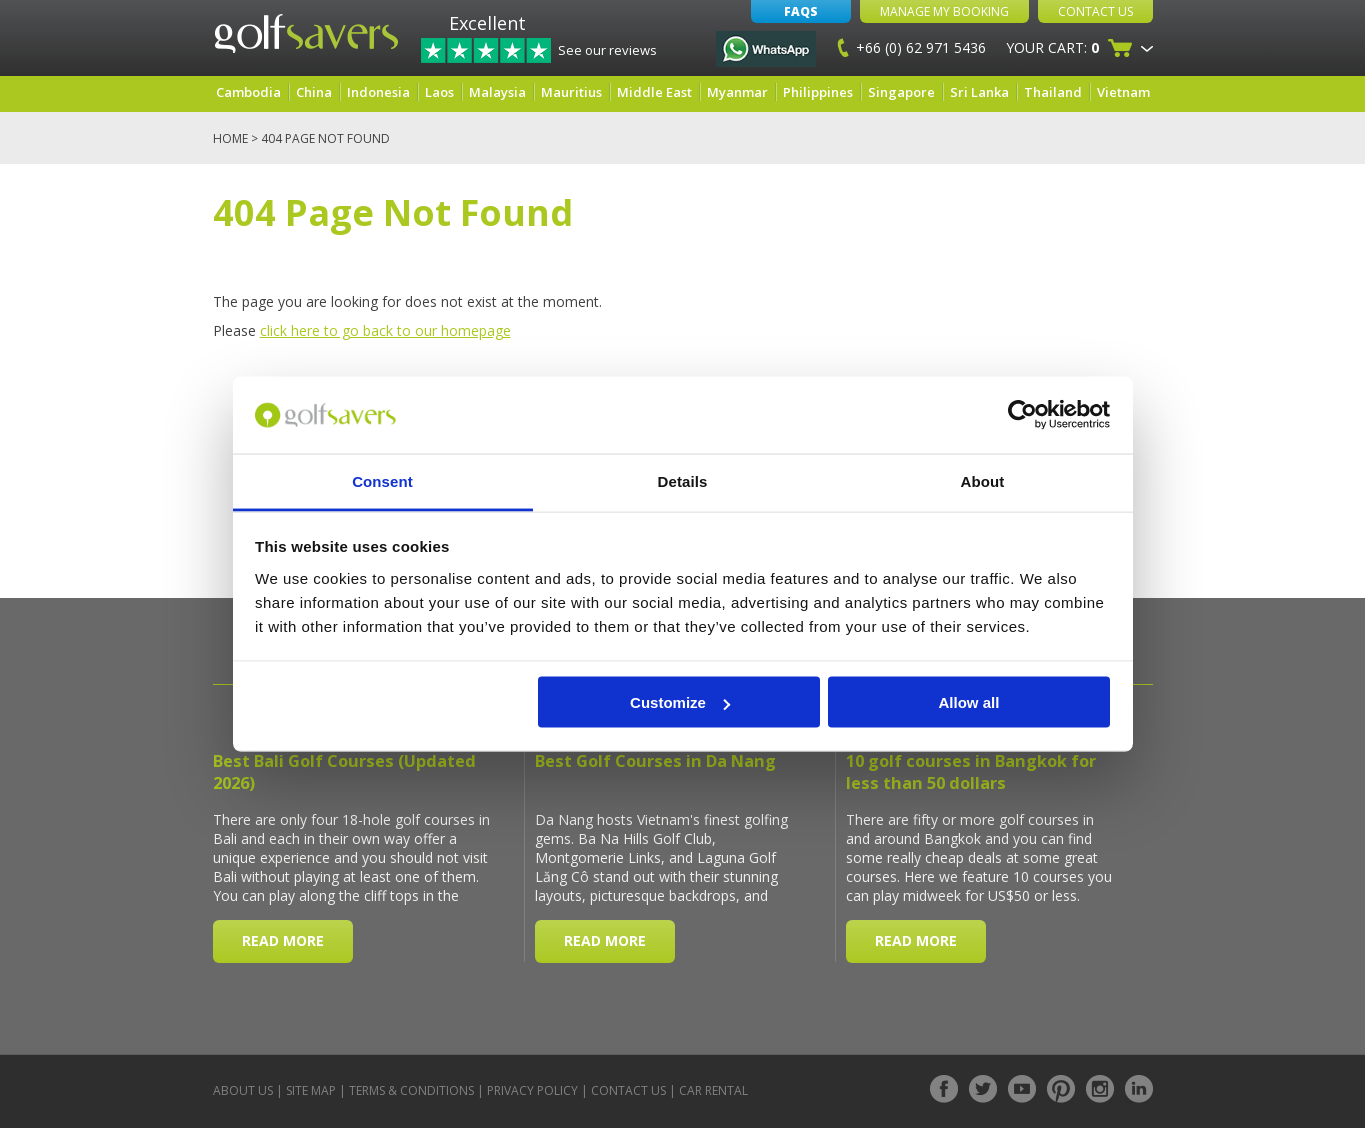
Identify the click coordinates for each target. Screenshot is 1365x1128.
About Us (243, 1090)
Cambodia (248, 92)
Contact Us (1095, 11)
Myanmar (737, 92)
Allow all (969, 702)
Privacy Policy (532, 1090)
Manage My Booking (944, 11)
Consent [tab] (382, 480)
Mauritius (571, 92)
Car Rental (713, 1090)
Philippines (818, 92)
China (314, 92)
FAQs (801, 11)
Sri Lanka (979, 92)
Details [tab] (683, 480)
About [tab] (983, 480)
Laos (439, 92)
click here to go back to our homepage (385, 330)
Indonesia (378, 92)
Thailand (1053, 92)
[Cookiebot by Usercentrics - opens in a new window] (1022, 415)
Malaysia (497, 92)
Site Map (311, 1090)
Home (230, 138)
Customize (680, 702)
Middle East (654, 92)
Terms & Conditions (411, 1090)
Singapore (901, 92)
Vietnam (1123, 92)
